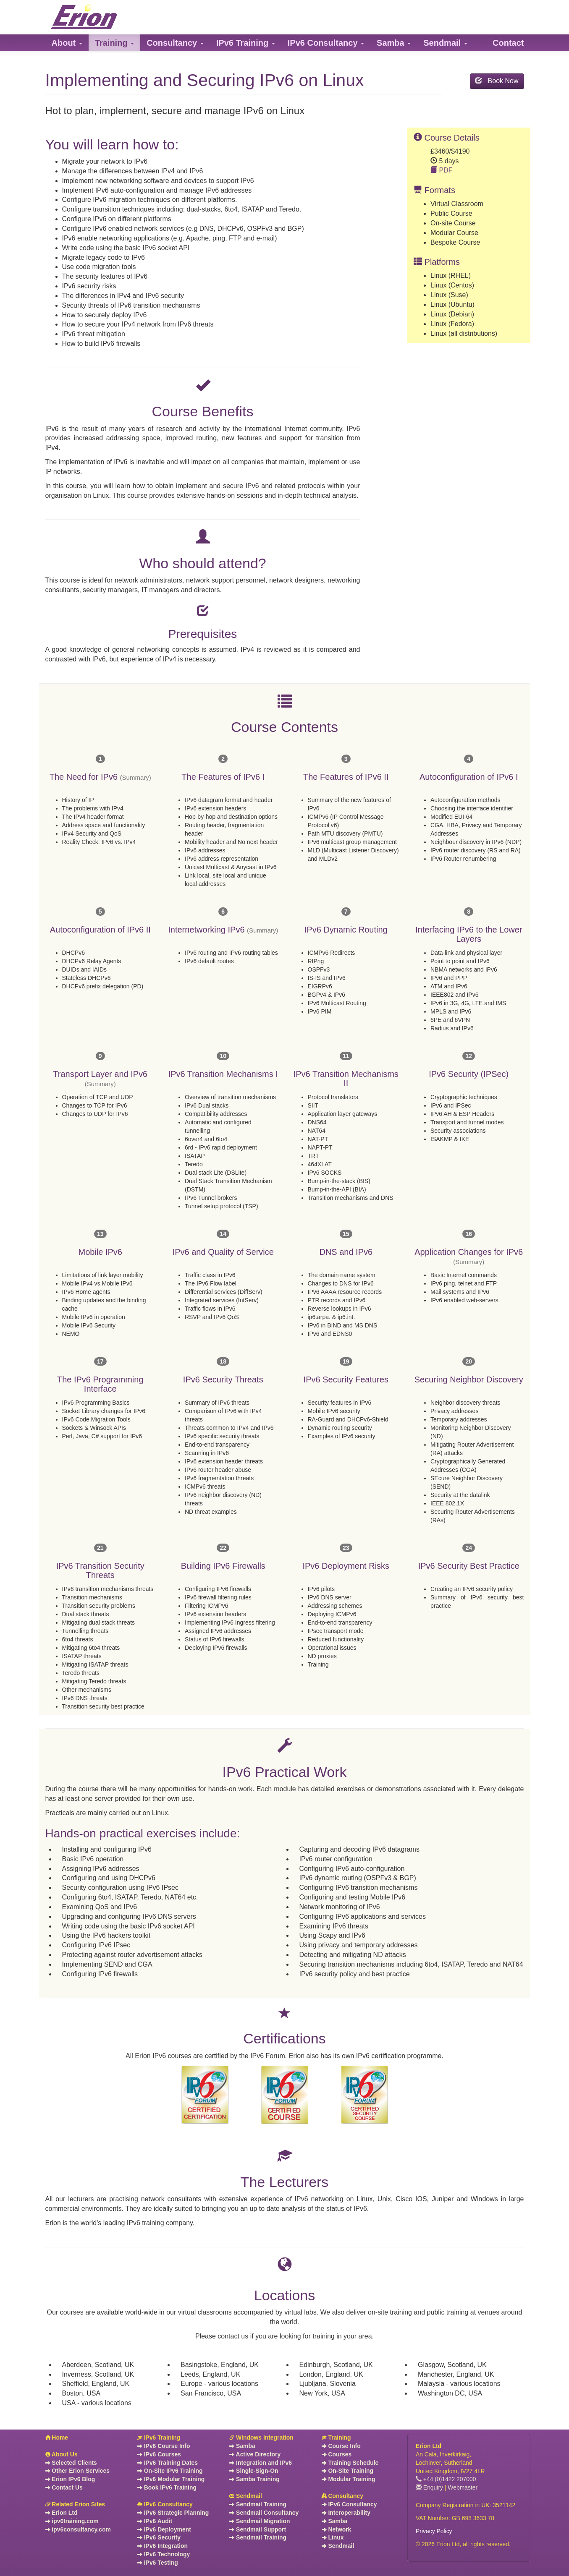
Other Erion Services (77, 2470)
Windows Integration (261, 2437)
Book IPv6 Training (167, 2487)
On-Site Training (347, 2470)
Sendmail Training (257, 2504)
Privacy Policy (434, 2531)
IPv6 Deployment (164, 2529)
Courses (337, 2454)
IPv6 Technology (163, 2554)
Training (336, 2437)
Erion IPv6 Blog (70, 2479)
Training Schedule (350, 2462)
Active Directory (255, 2454)
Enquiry (429, 2487)
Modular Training (348, 2479)
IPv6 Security (159, 2537)
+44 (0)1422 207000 (446, 2479)
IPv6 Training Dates (167, 2462)
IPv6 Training (158, 2437)
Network (336, 2529)
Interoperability (346, 2512)
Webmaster (462, 2487)
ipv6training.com (72, 2521)
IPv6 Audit (154, 2521)
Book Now (496, 80)
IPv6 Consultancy (165, 2504)
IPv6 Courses (159, 2454)
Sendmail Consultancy (264, 2512)
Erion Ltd (61, 2512)
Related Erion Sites (75, 2504)
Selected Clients (71, 2462)
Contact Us (64, 2487)
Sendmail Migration (259, 2521)
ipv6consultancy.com (78, 2529)
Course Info (341, 2446)
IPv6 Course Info (163, 2446)
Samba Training (254, 2479)
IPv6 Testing (157, 2562)
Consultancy (342, 2495)
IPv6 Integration (162, 2545)
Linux (333, 2537)
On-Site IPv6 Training (170, 2470)
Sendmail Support (257, 2529)
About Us (61, 2454)
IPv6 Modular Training (171, 2479)
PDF (441, 170)
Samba (242, 2446)
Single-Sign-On (253, 2470)
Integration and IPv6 (260, 2462)
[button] (67, 42)
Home (56, 2437)
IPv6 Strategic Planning (173, 2512)
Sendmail (245, 2495)
